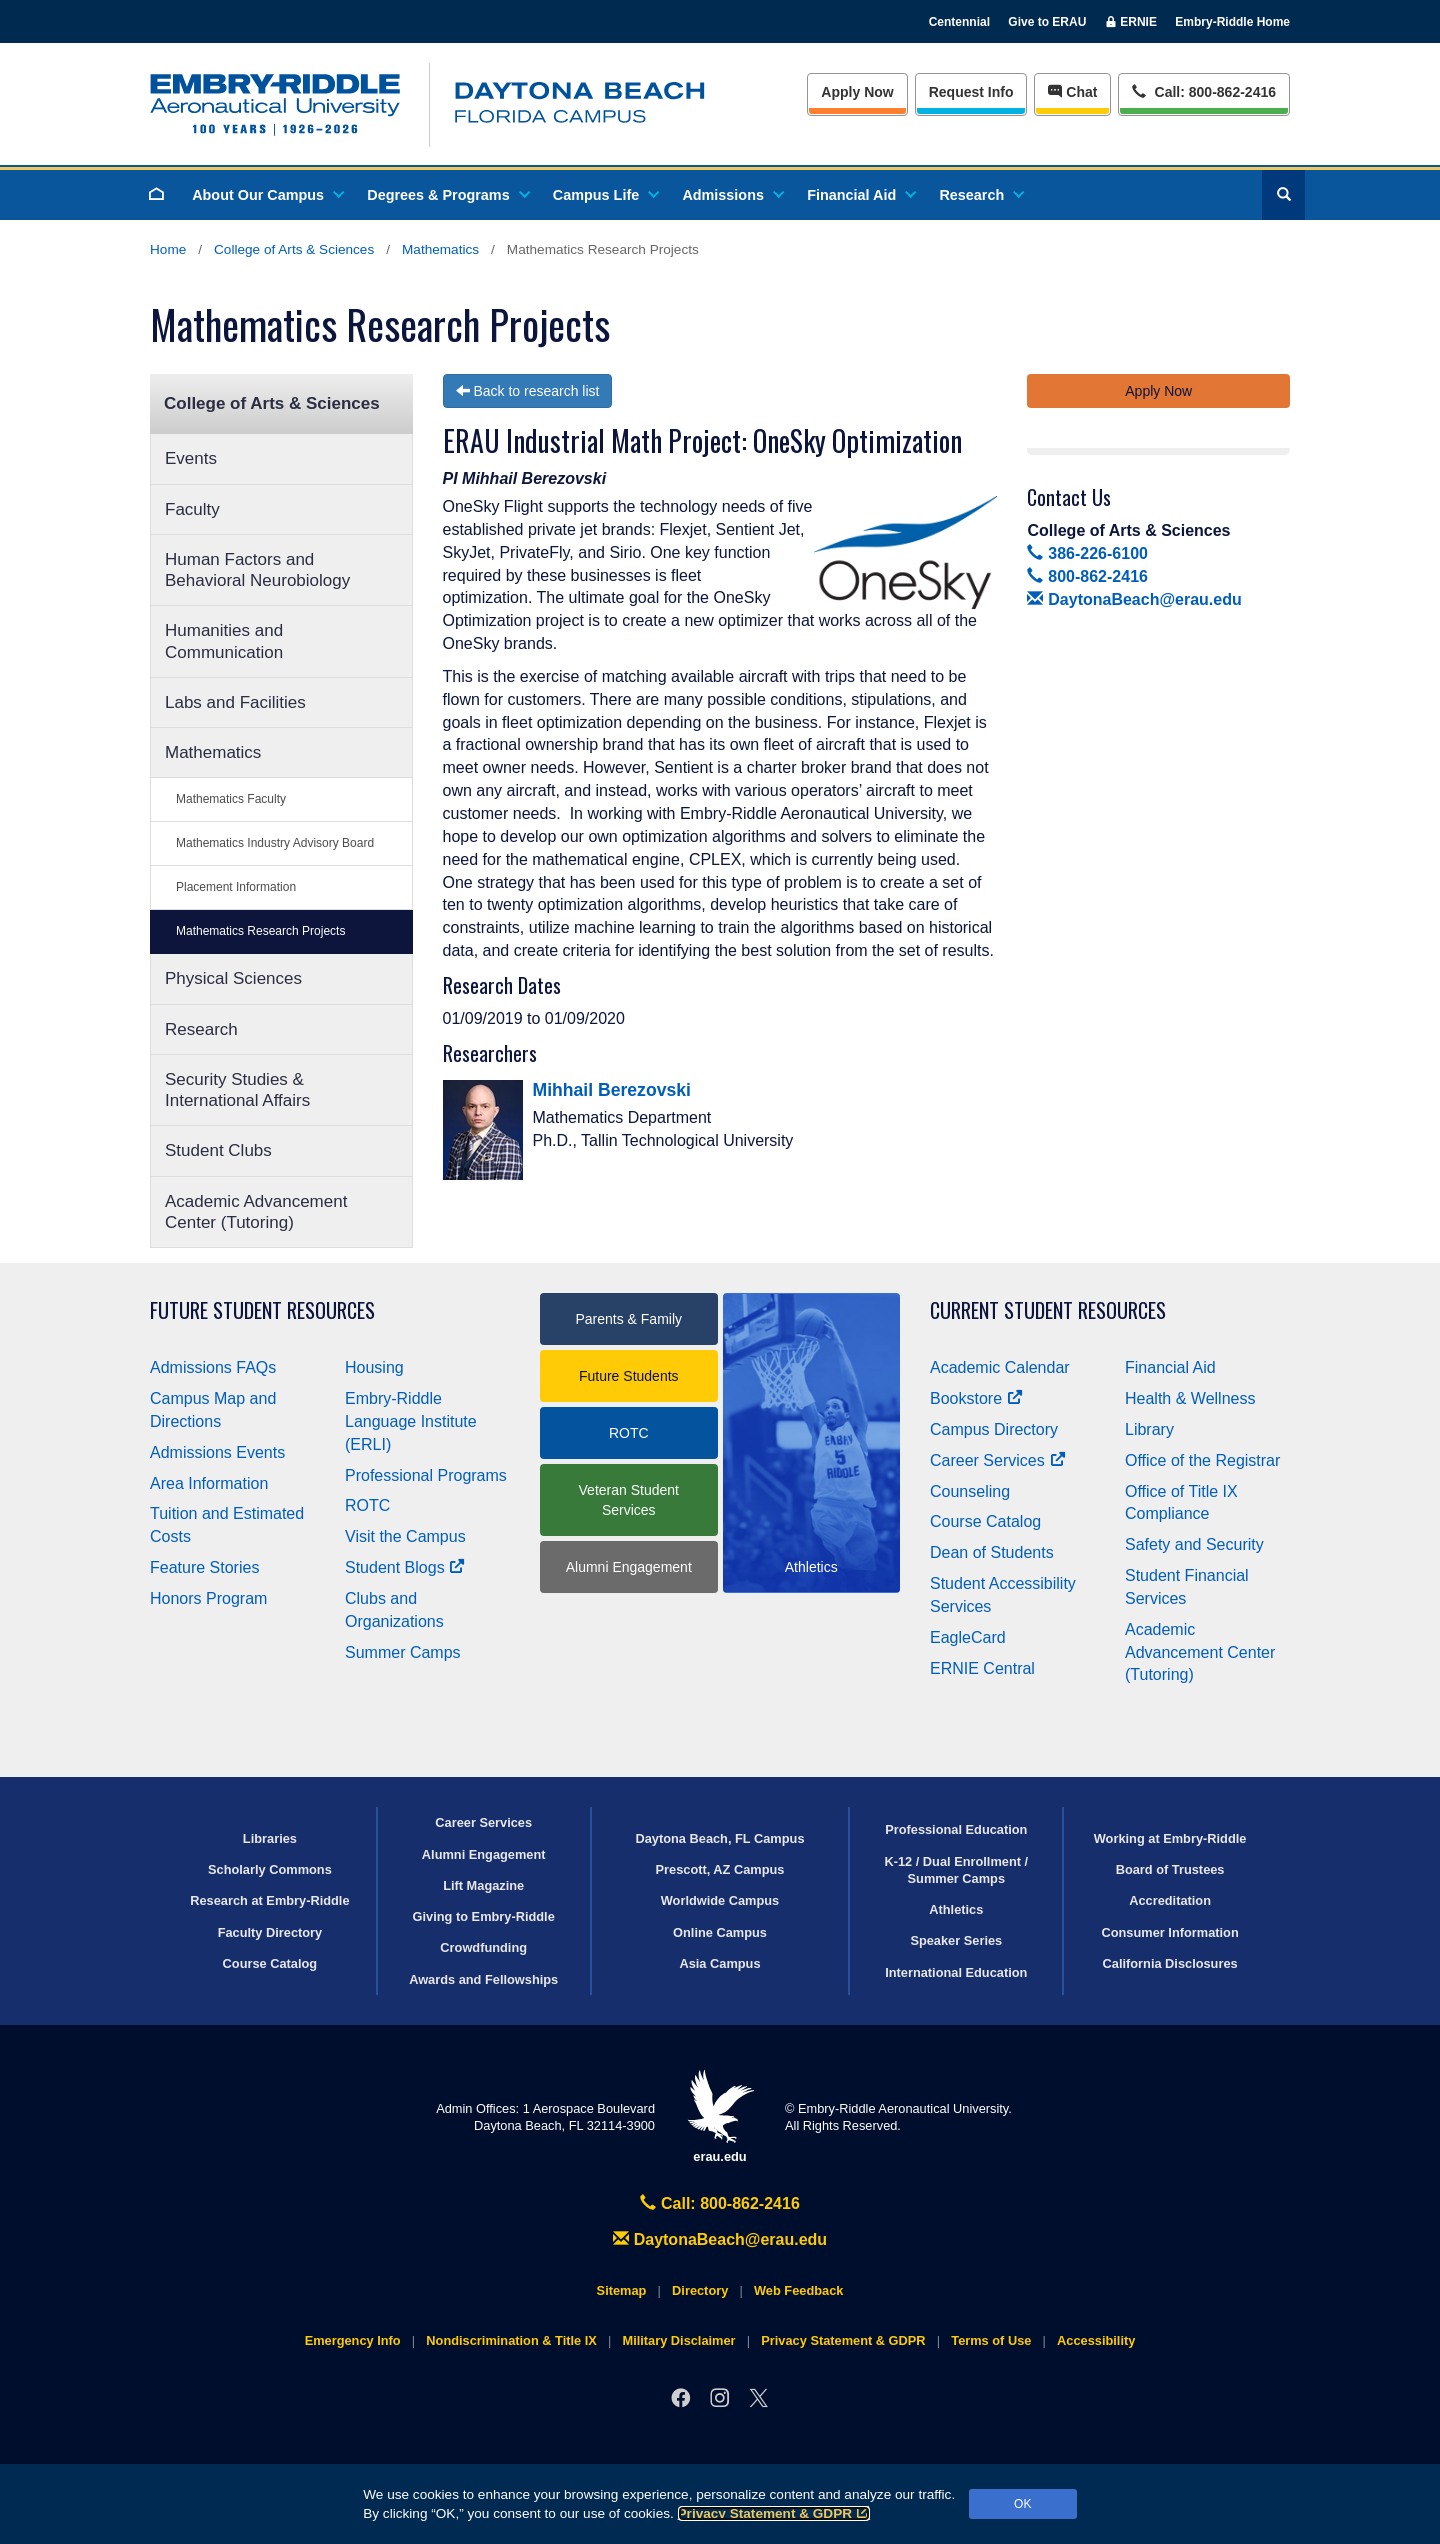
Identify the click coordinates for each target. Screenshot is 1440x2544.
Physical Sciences (233, 978)
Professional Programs (426, 1475)
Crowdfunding (483, 1947)
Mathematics (440, 249)
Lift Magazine (483, 1885)
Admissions (732, 195)
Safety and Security (1194, 1544)
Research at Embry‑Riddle (269, 1900)
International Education (956, 1972)
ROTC (367, 1505)
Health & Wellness (1190, 1398)
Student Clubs (218, 1150)
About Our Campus (267, 195)
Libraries (270, 1838)
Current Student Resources (1048, 1310)
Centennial (959, 22)
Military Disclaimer (678, 2340)
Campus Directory (994, 1429)
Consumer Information (1169, 1932)
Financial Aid (860, 195)
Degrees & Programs (447, 195)
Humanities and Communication (224, 641)
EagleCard (968, 1637)
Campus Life (605, 195)
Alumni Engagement (629, 1567)
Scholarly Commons (270, 1869)
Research (980, 195)
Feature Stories (204, 1567)
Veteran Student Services (629, 1500)
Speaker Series (956, 1940)
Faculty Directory (270, 1932)
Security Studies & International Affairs (237, 1090)
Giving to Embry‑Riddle (484, 1916)
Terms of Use (991, 2340)
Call (1203, 90)
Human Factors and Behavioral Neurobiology (257, 570)
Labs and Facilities (235, 702)
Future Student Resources (262, 1310)
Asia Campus (719, 1963)
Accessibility (1096, 2340)
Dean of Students (992, 1552)
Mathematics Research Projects (260, 931)
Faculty (192, 509)
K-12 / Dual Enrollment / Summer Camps (956, 1870)
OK (1022, 2504)
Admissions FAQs (213, 1367)
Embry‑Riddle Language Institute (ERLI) (411, 1421)
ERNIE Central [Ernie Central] (982, 1668)
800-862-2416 (1087, 576)
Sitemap (622, 2290)
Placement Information (236, 887)
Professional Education (956, 1829)
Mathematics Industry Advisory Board (275, 843)
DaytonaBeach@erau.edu (1134, 599)
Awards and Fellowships (483, 1979)
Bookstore (976, 1398)
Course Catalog (985, 1521)
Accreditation (1170, 1900)
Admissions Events (217, 1452)
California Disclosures (1170, 1963)
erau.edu (720, 2116)
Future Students (629, 1376)
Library (1149, 1429)
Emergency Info (353, 2340)
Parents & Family (628, 1319)
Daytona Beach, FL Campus (719, 1838)
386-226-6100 (1087, 553)
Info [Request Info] (971, 92)
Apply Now (857, 92)
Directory (700, 2290)
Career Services (998, 1460)
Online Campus (720, 1932)
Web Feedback (798, 2290)
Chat (1072, 92)
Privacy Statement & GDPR (774, 2513)
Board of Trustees (1170, 1869)
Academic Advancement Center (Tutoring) (256, 1212)
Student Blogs (405, 1567)
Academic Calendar (1000, 1367)
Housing (374, 1367)
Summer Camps (403, 1652)
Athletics (956, 1909)
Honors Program (208, 1598)
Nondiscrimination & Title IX (511, 2340)
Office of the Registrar (1202, 1460)
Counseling (970, 1491)
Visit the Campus (405, 1536)
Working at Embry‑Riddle (1170, 1838)
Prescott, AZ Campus (720, 1869)
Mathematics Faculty (231, 799)
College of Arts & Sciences (294, 249)
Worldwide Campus (720, 1900)
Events (191, 458)
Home (168, 249)
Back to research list (528, 391)
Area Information (209, 1483)
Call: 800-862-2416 (720, 2203)
